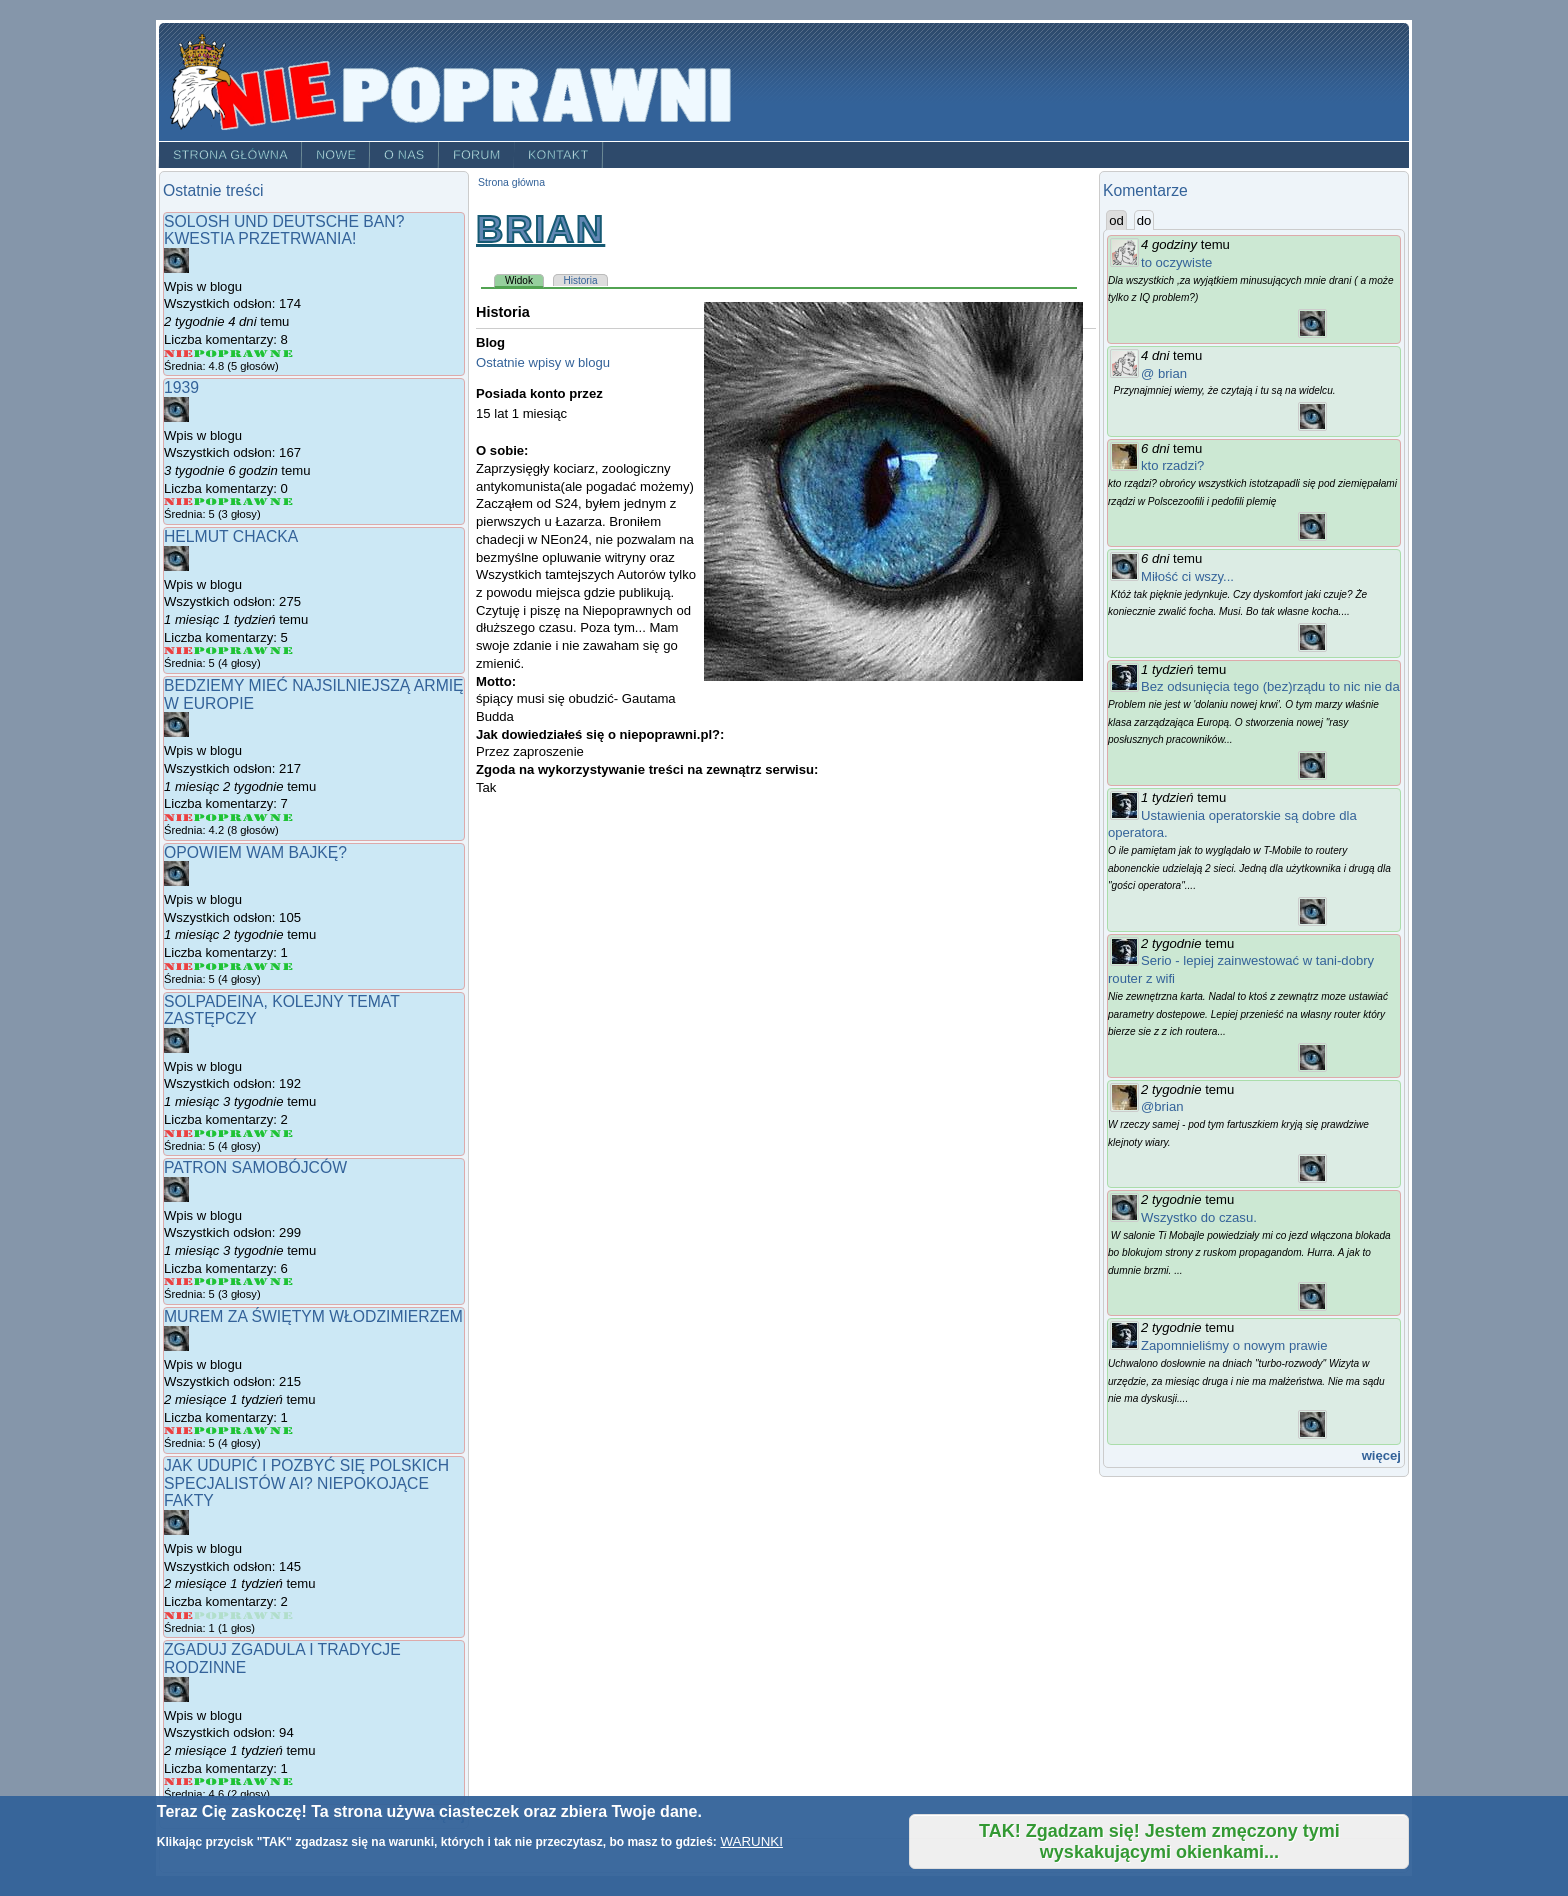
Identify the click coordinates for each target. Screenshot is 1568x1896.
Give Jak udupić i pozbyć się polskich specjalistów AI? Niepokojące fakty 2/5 (206, 1615)
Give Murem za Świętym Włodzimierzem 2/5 (206, 1430)
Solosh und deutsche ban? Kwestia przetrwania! (284, 230)
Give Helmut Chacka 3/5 (230, 650)
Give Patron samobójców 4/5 (256, 1281)
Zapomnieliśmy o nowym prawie (1234, 1345)
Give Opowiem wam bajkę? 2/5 (206, 966)
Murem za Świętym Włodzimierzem (313, 1316)
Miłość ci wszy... (1187, 576)
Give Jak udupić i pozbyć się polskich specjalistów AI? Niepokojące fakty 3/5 (230, 1615)
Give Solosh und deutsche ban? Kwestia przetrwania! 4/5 (256, 353)
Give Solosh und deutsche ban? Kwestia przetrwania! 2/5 (206, 353)
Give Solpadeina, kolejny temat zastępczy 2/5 (206, 1133)
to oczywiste (1176, 262)
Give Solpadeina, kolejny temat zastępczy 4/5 (256, 1133)
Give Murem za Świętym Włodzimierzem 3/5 (230, 1430)
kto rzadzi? (1172, 465)
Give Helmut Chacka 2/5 (206, 650)
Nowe (336, 155)
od (1116, 220)
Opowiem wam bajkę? (255, 852)
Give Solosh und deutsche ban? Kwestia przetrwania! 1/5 (179, 353)
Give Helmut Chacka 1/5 (179, 650)
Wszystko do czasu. (1199, 1217)
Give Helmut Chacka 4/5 (256, 650)
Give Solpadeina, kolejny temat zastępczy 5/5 (281, 1133)
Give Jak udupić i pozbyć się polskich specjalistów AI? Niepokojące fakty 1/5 (179, 1615)
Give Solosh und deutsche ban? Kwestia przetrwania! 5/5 (281, 353)
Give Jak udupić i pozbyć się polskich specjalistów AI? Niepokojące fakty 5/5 (281, 1615)
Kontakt (558, 155)
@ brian (1164, 373)
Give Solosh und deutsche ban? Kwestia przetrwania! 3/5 (230, 353)
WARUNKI (751, 1841)
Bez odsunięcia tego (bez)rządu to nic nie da (1270, 686)
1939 (181, 387)
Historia (581, 280)
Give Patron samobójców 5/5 (281, 1281)
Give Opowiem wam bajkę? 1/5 (179, 966)
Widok (524, 280)
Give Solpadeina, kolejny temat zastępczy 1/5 (179, 1133)
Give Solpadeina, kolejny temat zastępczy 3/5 (230, 1133)
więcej (1381, 1455)
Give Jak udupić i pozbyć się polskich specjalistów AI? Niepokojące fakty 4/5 (256, 1615)
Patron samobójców (255, 1167)
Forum (477, 155)
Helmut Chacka (231, 536)
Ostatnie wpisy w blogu (543, 362)
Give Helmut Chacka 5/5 (281, 650)
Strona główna (230, 155)
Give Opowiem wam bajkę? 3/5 (230, 966)
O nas (404, 155)
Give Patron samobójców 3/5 (230, 1281)
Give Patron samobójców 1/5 (179, 1281)
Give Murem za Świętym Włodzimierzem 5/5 (281, 1430)
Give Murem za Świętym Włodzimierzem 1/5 (179, 1430)
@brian (1162, 1106)
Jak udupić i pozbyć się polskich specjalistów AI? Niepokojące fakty (306, 1483)
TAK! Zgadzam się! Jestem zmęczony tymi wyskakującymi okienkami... (1159, 1841)
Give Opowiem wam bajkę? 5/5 (281, 966)
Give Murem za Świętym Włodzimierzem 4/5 (256, 1430)
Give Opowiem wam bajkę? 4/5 (256, 966)
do (1146, 220)
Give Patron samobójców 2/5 (206, 1281)
